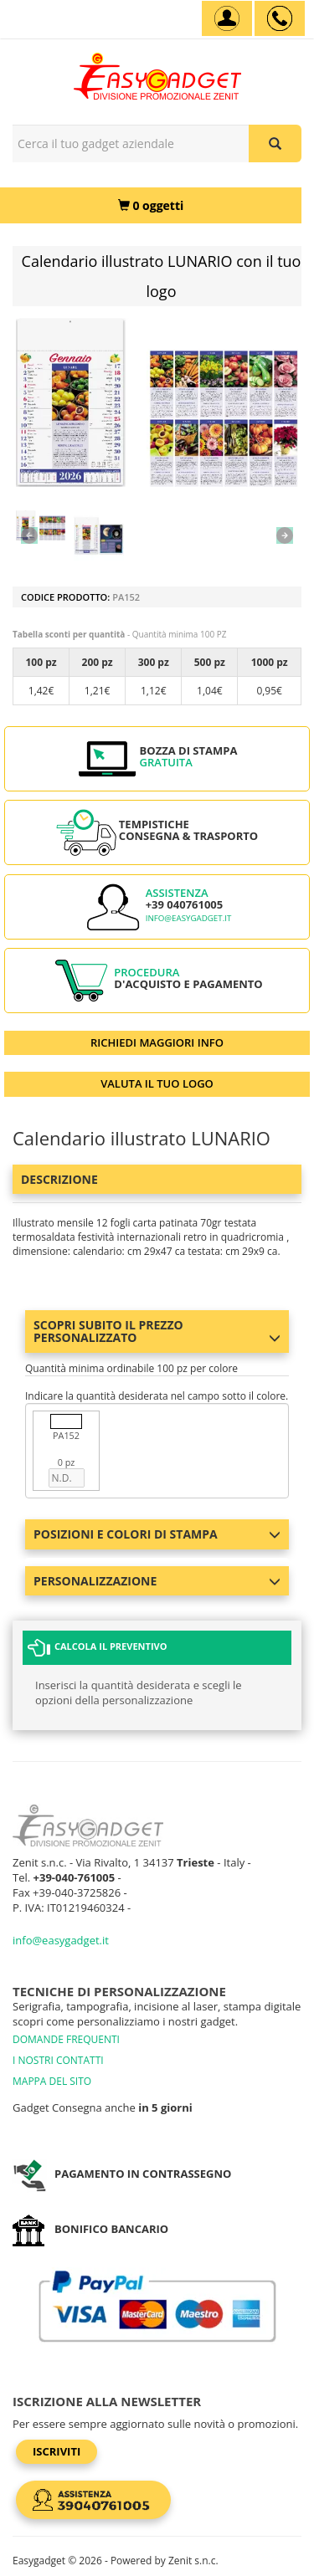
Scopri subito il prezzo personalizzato (157, 1331)
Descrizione (59, 1179)
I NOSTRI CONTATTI (58, 2060)
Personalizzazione (157, 1581)
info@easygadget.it (189, 918)
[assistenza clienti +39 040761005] (280, 18)
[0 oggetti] (150, 205)
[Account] (227, 18)
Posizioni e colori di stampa (157, 1534)
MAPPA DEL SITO (52, 2081)
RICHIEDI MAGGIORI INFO (157, 1042)
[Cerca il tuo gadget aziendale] (275, 143)
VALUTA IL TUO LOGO (157, 1083)
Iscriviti (56, 2451)
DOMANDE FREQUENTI (66, 2039)
